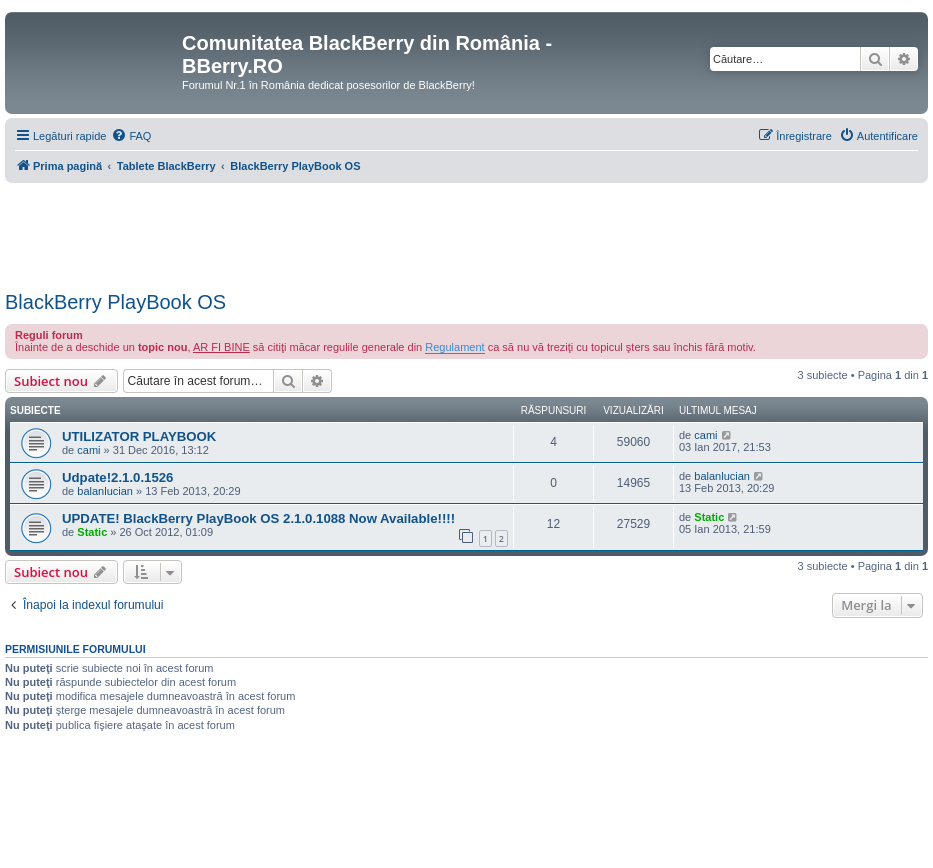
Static (92, 532)
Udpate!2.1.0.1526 (117, 477)
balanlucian (105, 491)
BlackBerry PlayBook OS (115, 302)
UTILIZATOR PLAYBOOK (139, 436)
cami (88, 450)
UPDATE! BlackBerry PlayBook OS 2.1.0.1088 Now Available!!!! (258, 518)
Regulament (454, 347)
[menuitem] (131, 136)
